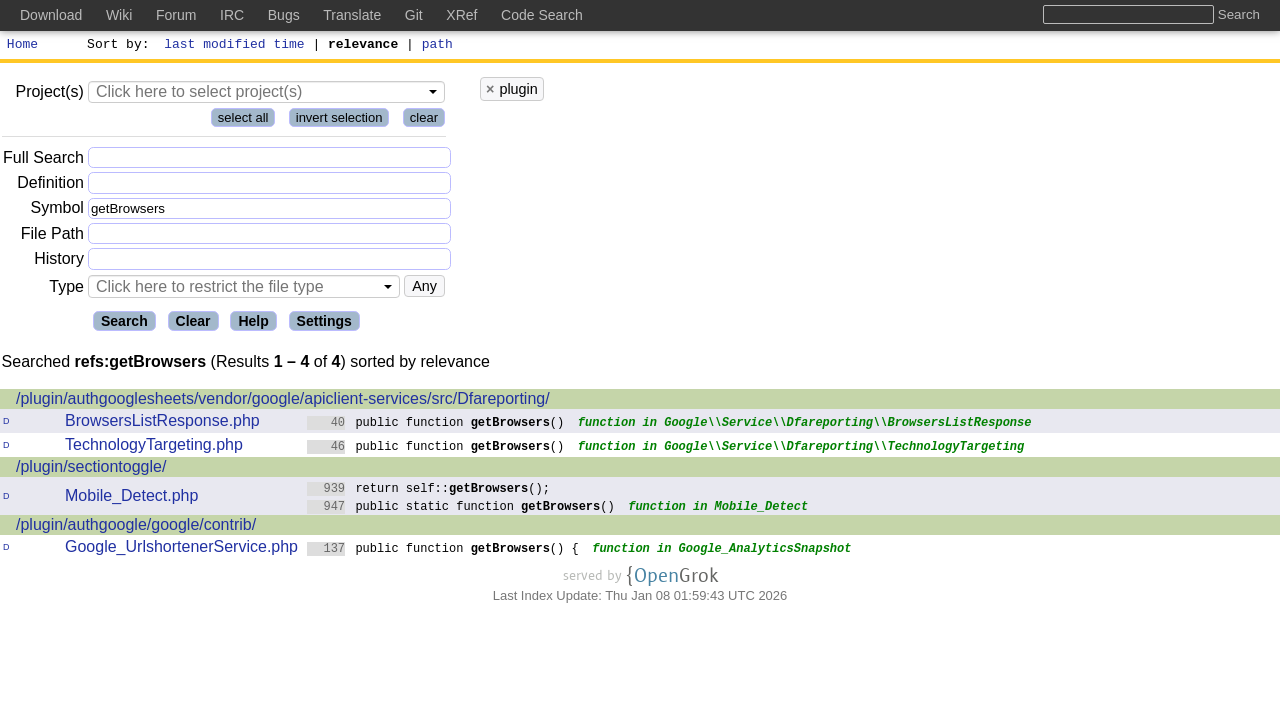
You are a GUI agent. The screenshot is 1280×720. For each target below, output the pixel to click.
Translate (352, 15)
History (59, 261)
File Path (52, 236)
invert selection (339, 120)
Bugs (284, 15)
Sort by (115, 46)
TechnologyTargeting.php (154, 447)
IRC (232, 15)
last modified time (235, 46)
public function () (436, 424)
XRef (461, 15)
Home (22, 46)
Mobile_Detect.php (131, 498)
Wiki (119, 15)
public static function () (461, 508)
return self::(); (428, 490)
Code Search (542, 15)
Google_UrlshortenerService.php (181, 549)
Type (66, 289)
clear (424, 120)
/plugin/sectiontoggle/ (91, 469)
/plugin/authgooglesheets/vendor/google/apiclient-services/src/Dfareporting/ (283, 401)
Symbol (57, 211)
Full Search (43, 160)
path (437, 46)
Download (51, 15)
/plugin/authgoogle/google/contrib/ (136, 527)
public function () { (443, 550)
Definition (50, 185)
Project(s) (49, 94)
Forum (176, 15)
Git (414, 15)
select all (243, 120)
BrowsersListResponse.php (162, 423)
